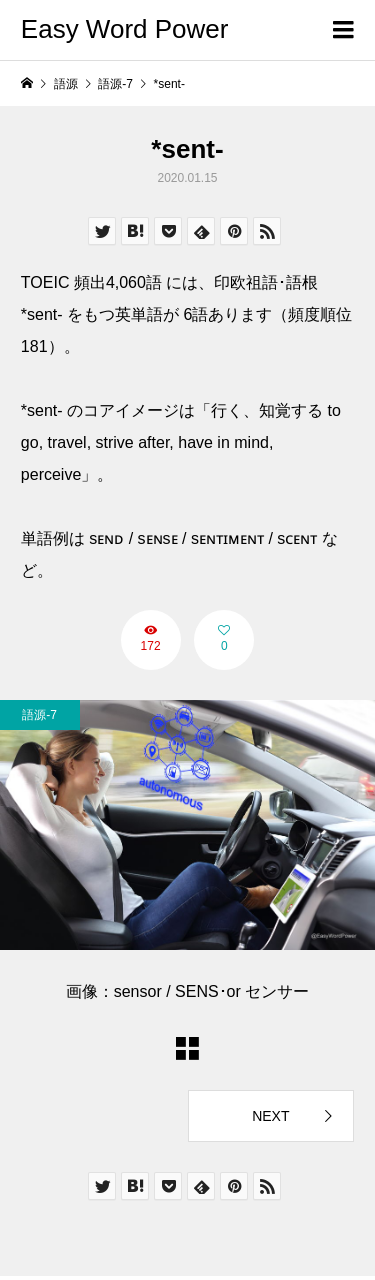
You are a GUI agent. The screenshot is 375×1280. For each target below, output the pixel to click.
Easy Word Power (125, 29)
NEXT (270, 1116)
